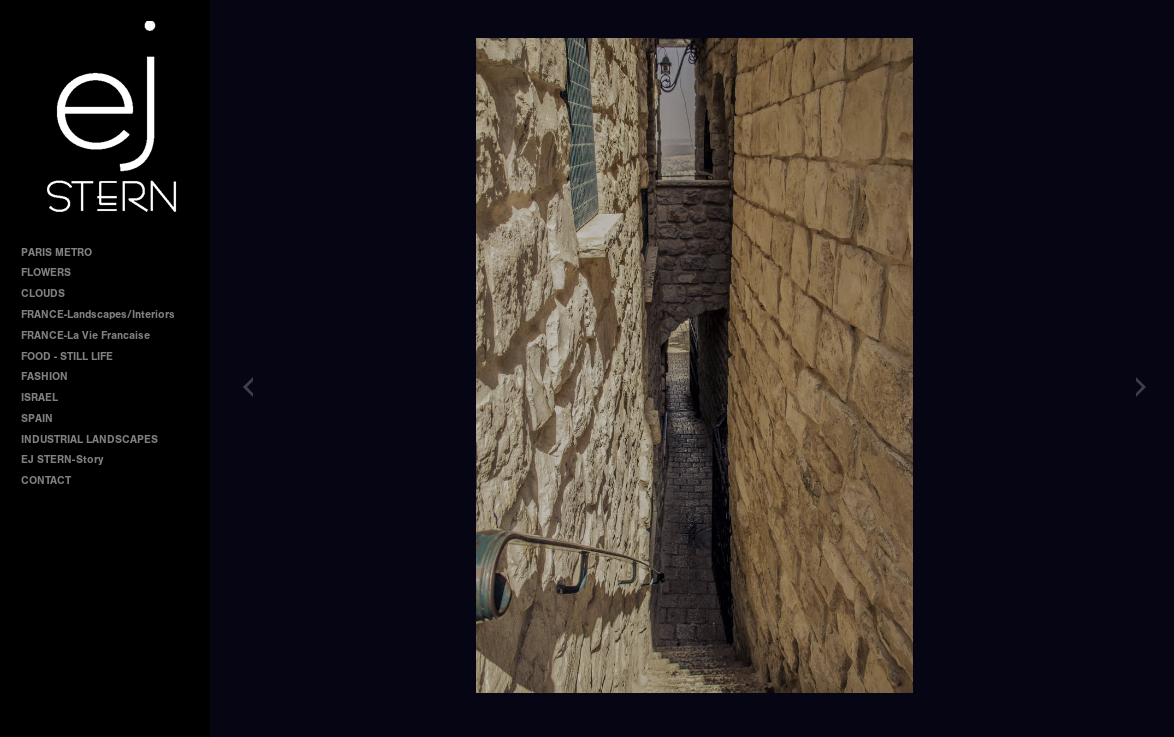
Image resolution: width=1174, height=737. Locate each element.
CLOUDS (43, 293)
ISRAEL (39, 397)
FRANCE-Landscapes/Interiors (98, 314)
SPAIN (37, 418)
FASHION (44, 376)
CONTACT (46, 480)
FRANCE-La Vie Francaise (85, 335)
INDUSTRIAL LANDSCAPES (89, 439)
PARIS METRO (56, 252)
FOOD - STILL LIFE (67, 356)
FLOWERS (46, 272)
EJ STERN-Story (62, 459)
